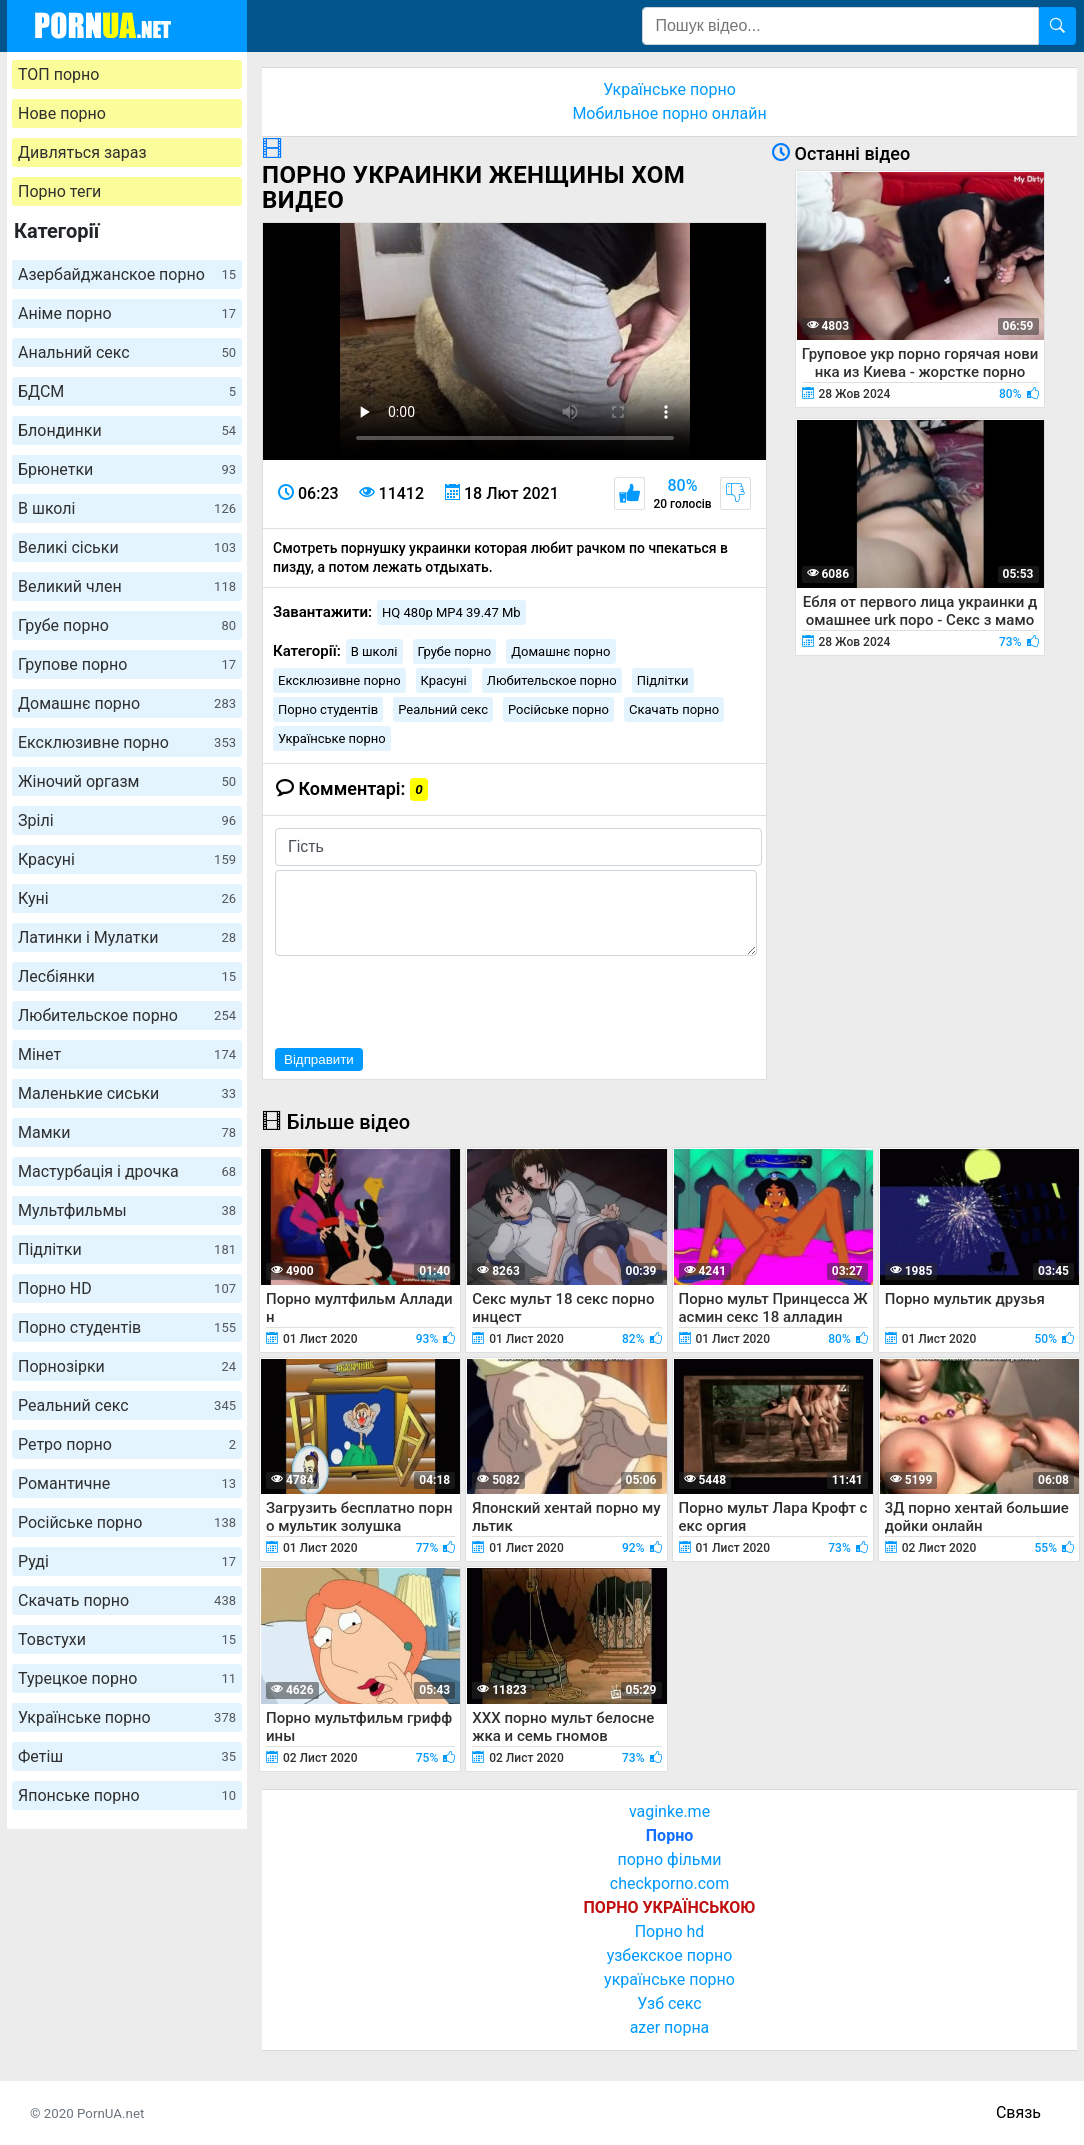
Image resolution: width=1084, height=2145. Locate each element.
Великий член (127, 586)
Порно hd (670, 1931)
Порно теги (59, 191)
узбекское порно (670, 1955)
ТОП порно (58, 74)
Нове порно (62, 113)
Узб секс (669, 2003)
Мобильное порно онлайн (669, 113)
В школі (127, 508)
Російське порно (127, 1522)
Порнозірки (127, 1366)
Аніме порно (127, 313)
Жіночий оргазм (127, 781)
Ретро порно (127, 1444)
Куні (127, 898)
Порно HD (127, 1288)
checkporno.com (669, 1883)
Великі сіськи (127, 547)
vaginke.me (669, 1811)
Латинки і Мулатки (127, 937)
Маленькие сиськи (127, 1093)
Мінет (127, 1054)
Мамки (127, 1132)
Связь (1018, 2112)
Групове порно (127, 664)
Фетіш (127, 1756)
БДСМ (127, 391)
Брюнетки (127, 469)
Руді (127, 1561)
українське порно (669, 1979)
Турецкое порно (127, 1678)
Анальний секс (127, 352)
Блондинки (127, 430)
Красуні (127, 859)
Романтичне (127, 1483)
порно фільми (669, 1859)
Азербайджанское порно (127, 274)
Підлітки (127, 1249)
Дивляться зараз (82, 152)
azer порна (670, 2027)
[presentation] (427, 999)
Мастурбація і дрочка (127, 1171)
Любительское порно (127, 1015)
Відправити (319, 1059)
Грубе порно (127, 625)
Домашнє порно (127, 703)
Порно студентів (127, 1327)
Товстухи (127, 1639)
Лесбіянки (127, 976)
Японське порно (127, 1795)
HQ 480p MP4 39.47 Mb (451, 612)
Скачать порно (127, 1600)
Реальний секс (127, 1405)
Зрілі (127, 820)
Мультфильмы (127, 1210)
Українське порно (127, 1717)
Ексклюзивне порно (127, 742)
